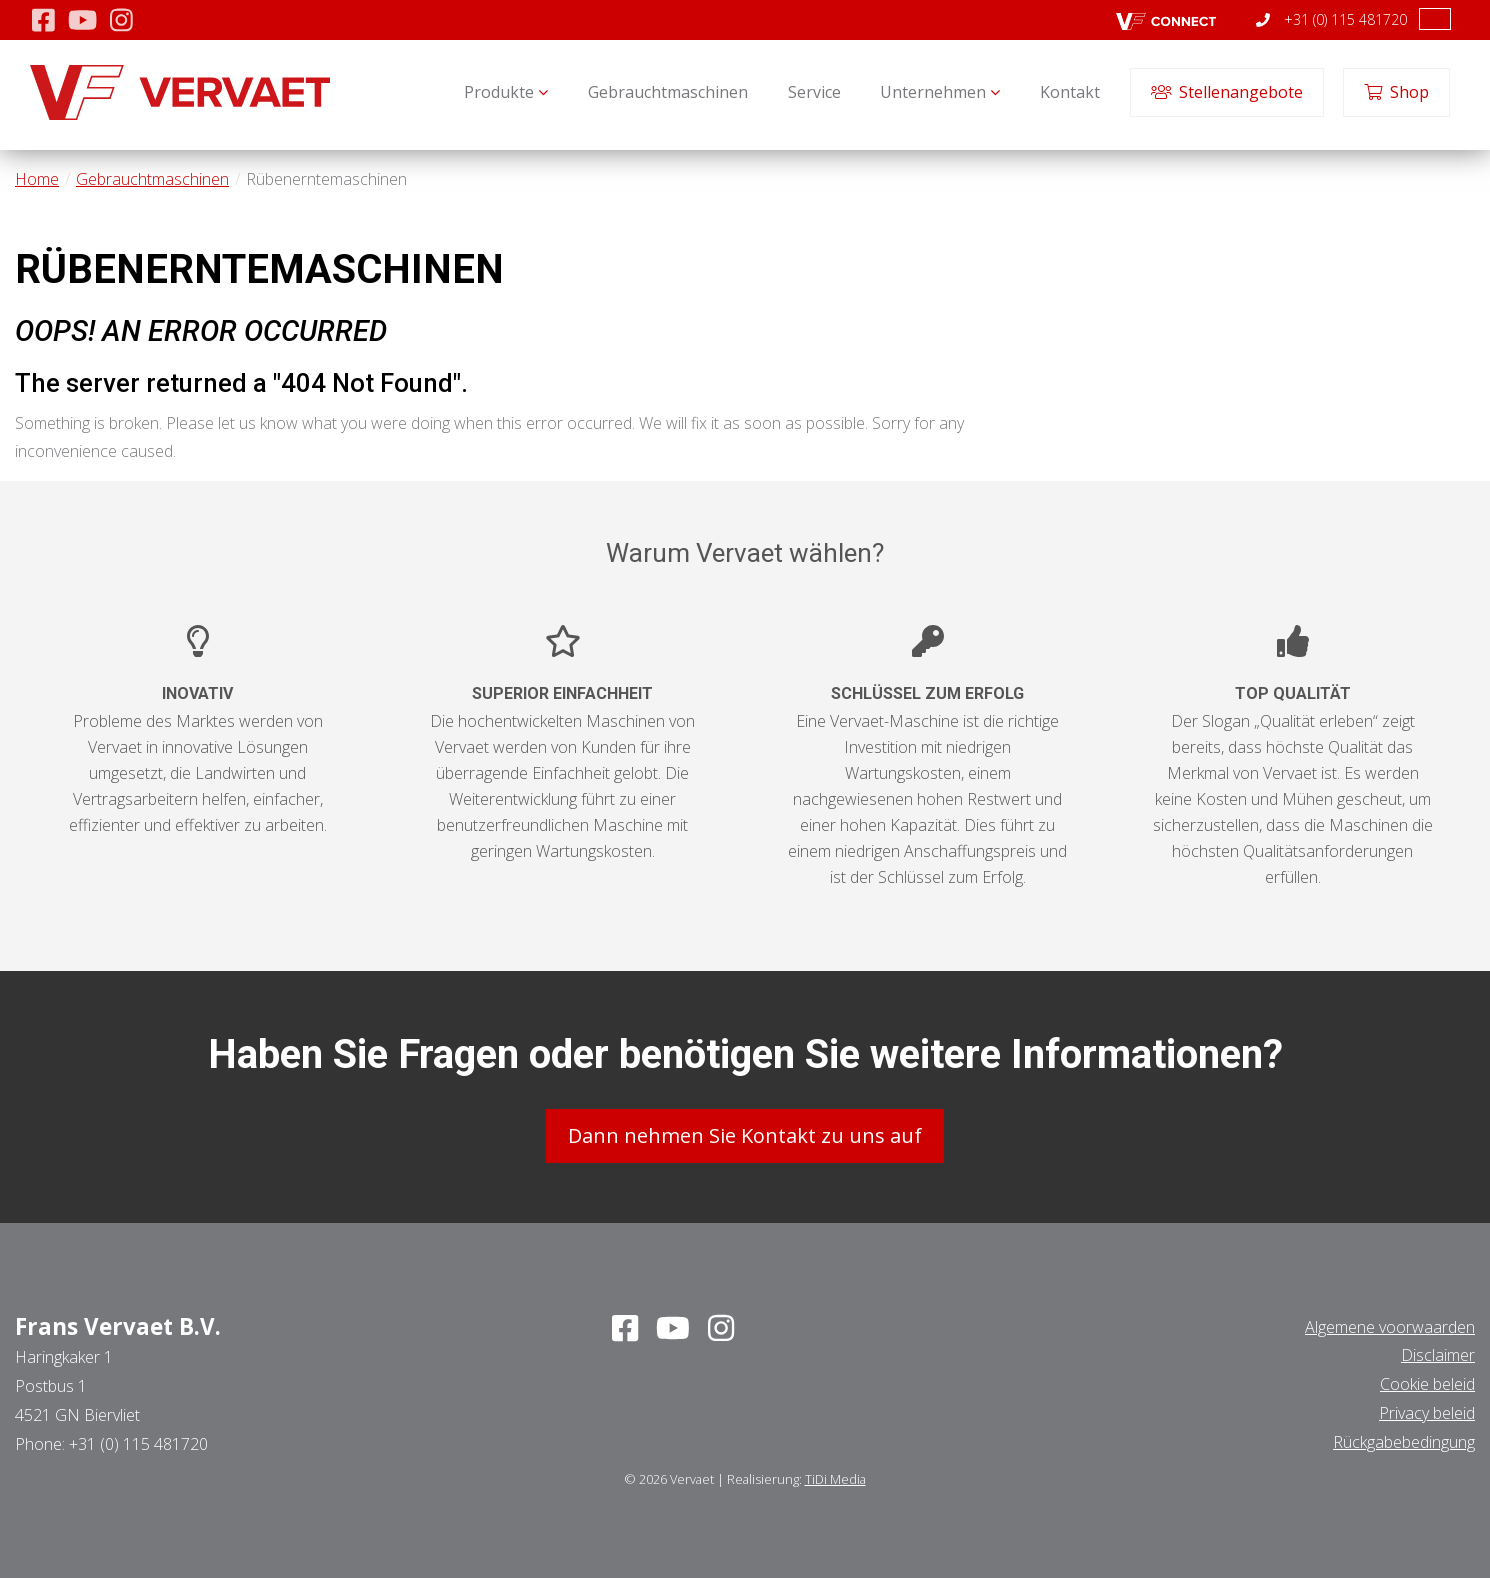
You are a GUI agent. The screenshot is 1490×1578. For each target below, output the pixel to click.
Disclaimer (1438, 1355)
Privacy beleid (1427, 1413)
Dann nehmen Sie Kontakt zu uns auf (745, 1135)
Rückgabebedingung (1404, 1442)
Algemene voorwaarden (1390, 1327)
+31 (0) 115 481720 (1331, 19)
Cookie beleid (1427, 1384)
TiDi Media (835, 1479)
